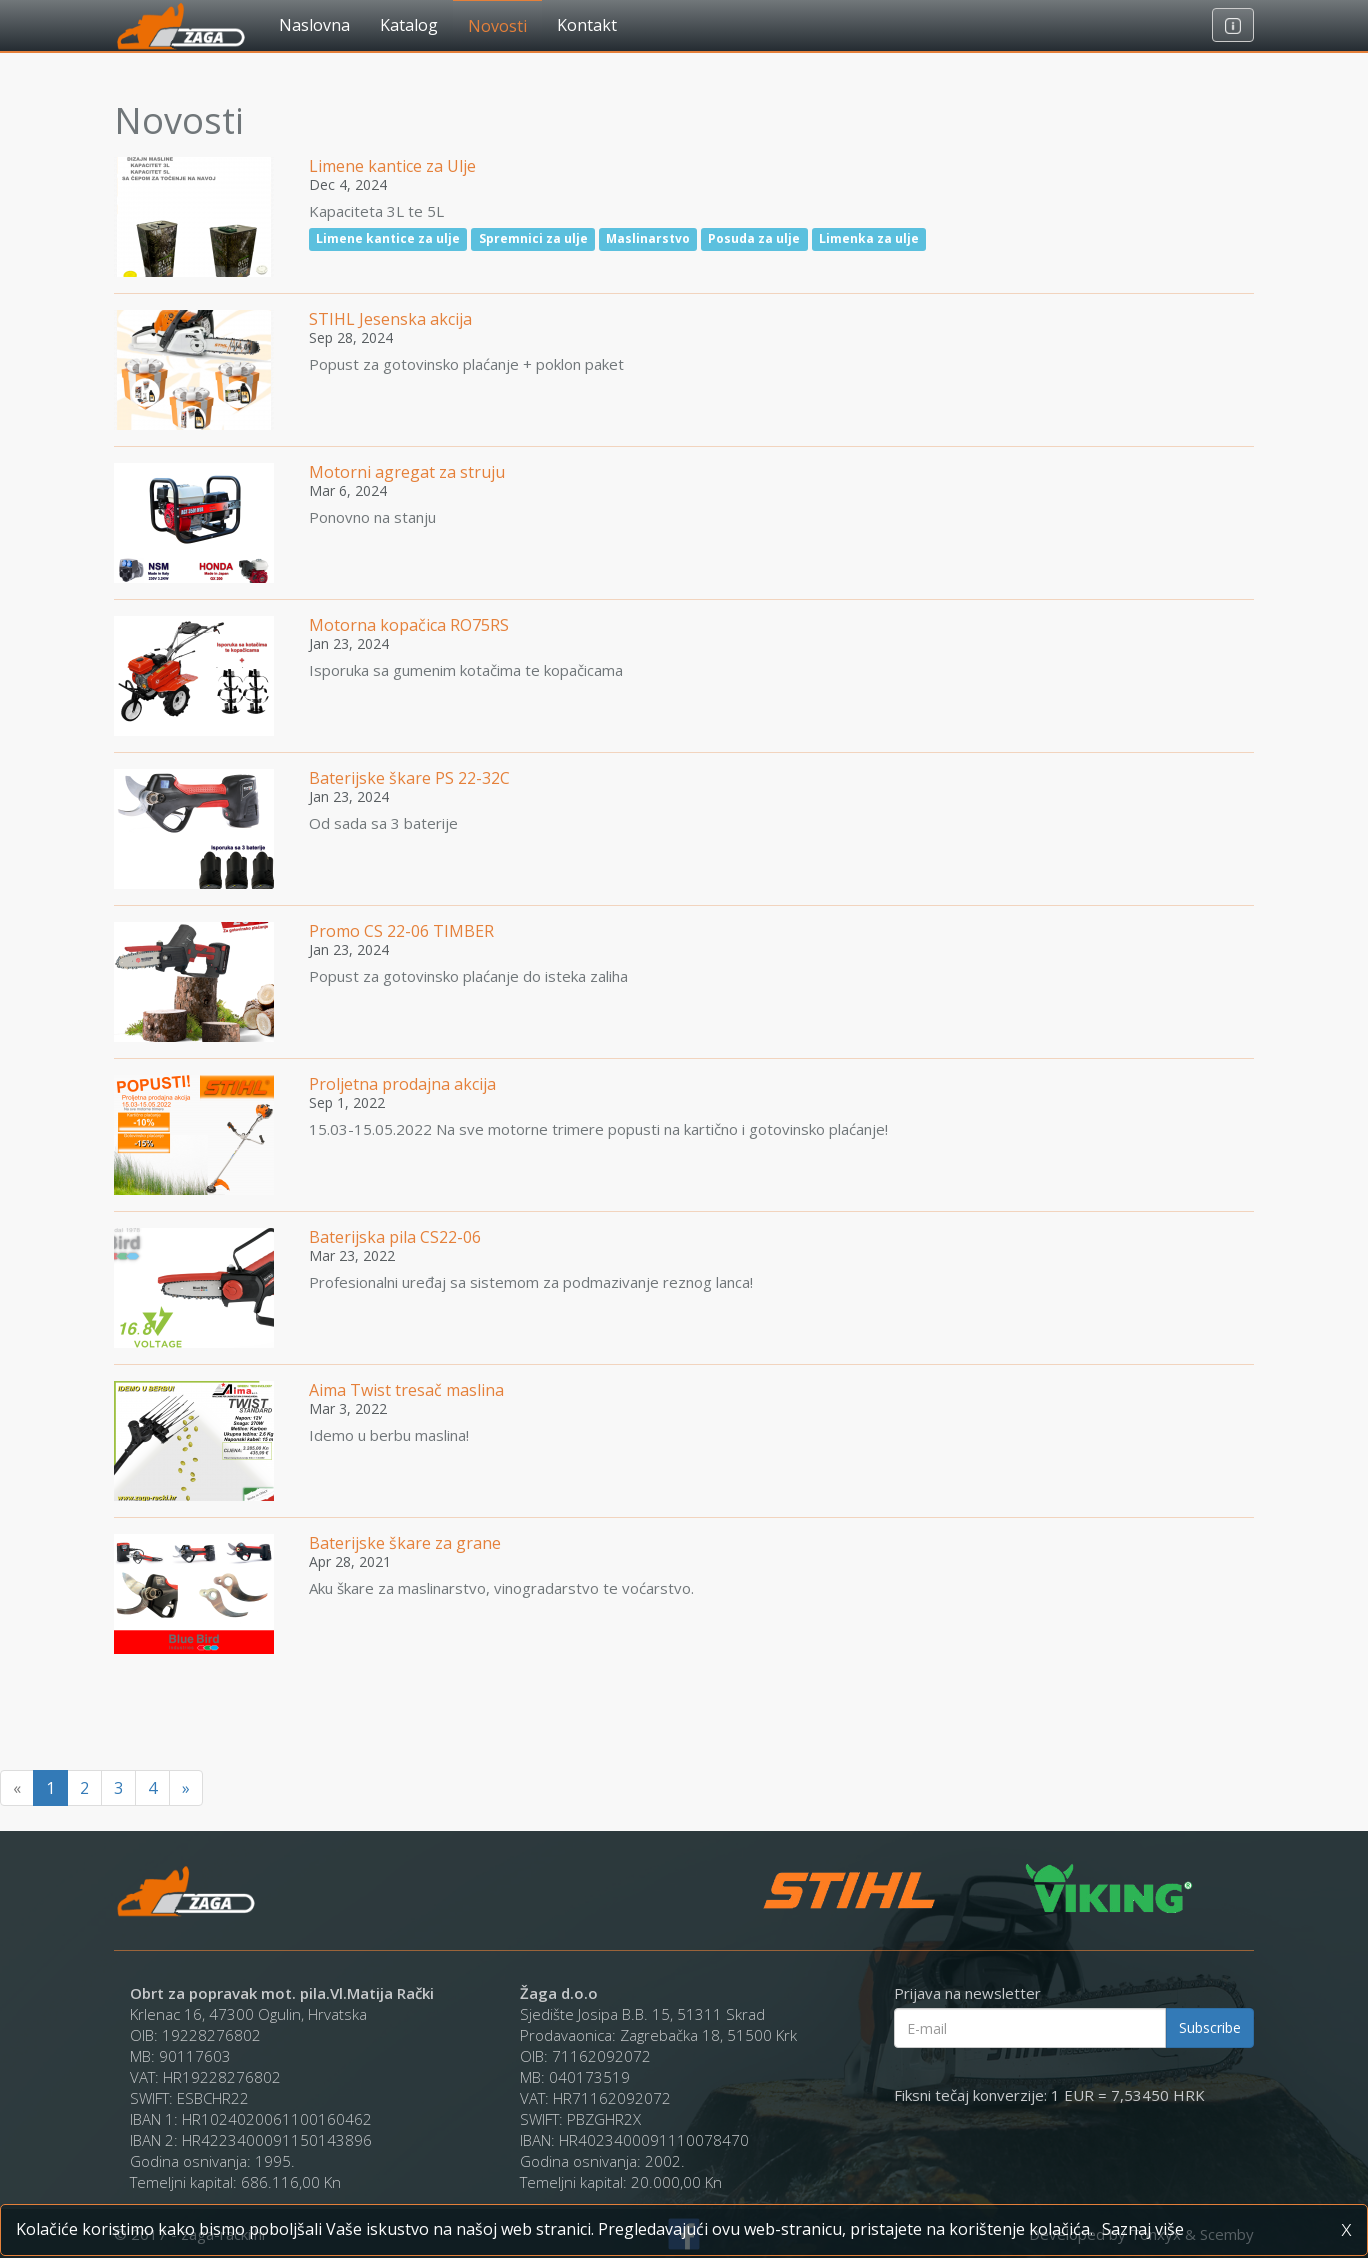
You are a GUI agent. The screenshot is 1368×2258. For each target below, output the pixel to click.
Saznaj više (1143, 2229)
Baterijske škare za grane (405, 1543)
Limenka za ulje (869, 238)
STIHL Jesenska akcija (390, 319)
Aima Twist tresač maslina (406, 1390)
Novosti (497, 26)
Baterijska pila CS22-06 (395, 1237)
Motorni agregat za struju (407, 472)
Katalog (409, 25)
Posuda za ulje (754, 238)
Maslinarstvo (648, 238)
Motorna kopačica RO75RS (409, 625)
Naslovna (314, 25)
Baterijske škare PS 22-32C (409, 778)
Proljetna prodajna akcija (402, 1084)
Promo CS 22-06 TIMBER (401, 931)
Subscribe (1210, 2027)
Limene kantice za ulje (388, 238)
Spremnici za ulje (533, 238)
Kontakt (587, 25)
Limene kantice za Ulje (392, 166)
